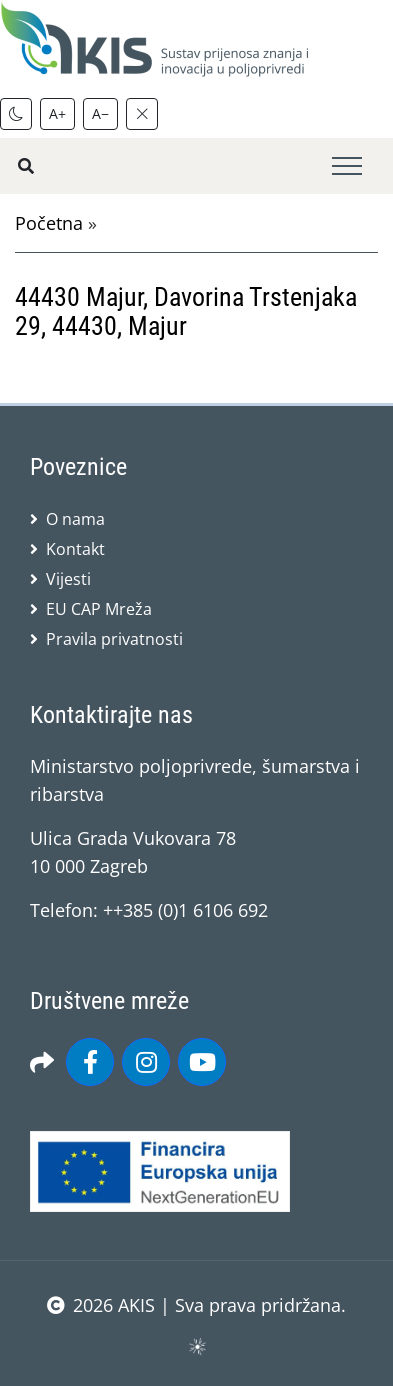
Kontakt (75, 549)
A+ (57, 113)
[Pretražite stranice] (26, 166)
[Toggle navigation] (347, 166)
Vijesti (68, 579)
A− (100, 113)
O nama (75, 519)
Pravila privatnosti (114, 639)
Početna (49, 223)
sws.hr (196, 1345)
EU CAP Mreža (99, 609)
